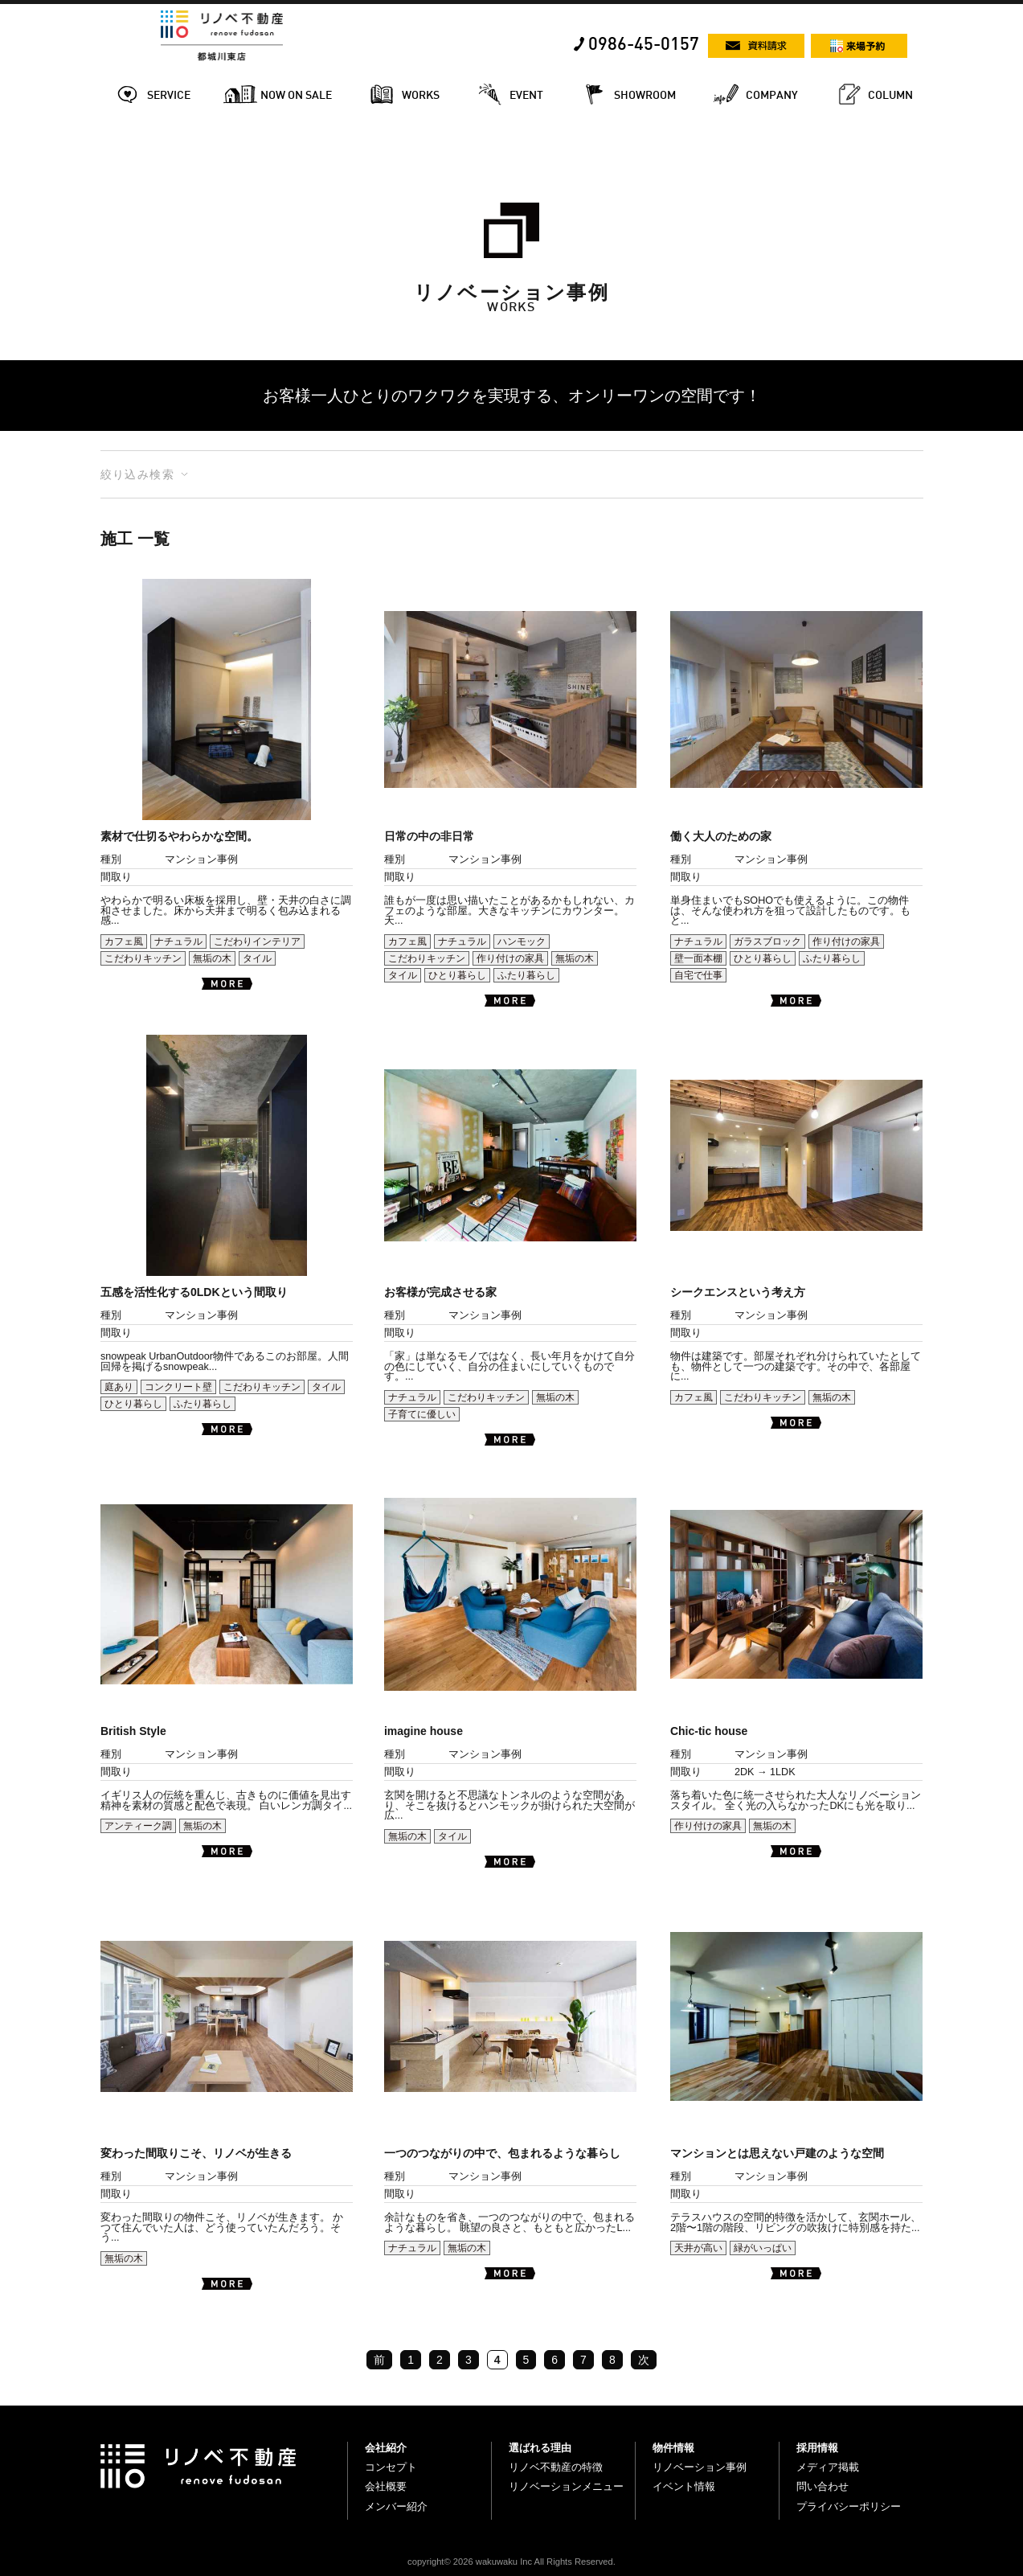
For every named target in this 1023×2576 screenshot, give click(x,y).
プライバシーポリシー (848, 2506)
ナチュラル (178, 941)
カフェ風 (123, 941)
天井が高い (698, 2248)
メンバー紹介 (396, 2506)
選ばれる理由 (540, 2448)
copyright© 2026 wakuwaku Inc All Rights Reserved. (511, 2561)
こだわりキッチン (143, 958)
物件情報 (673, 2448)
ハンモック (521, 941)
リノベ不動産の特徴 (556, 2467)
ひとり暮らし (457, 975)
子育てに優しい (422, 1414)
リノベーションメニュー (566, 2486)
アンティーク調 (138, 1826)
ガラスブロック (767, 941)
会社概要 (386, 2486)
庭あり (118, 1387)
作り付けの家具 (510, 958)
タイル (257, 958)
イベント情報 (684, 2486)
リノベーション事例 (700, 2467)
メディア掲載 (827, 2467)
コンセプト (391, 2467)
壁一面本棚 (698, 958)
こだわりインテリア (257, 941)
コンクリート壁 (178, 1387)
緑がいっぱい (763, 2248)
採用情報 (817, 2448)
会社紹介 (386, 2448)
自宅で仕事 (698, 975)
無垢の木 (212, 958)
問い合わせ (822, 2486)
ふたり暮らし (526, 975)
